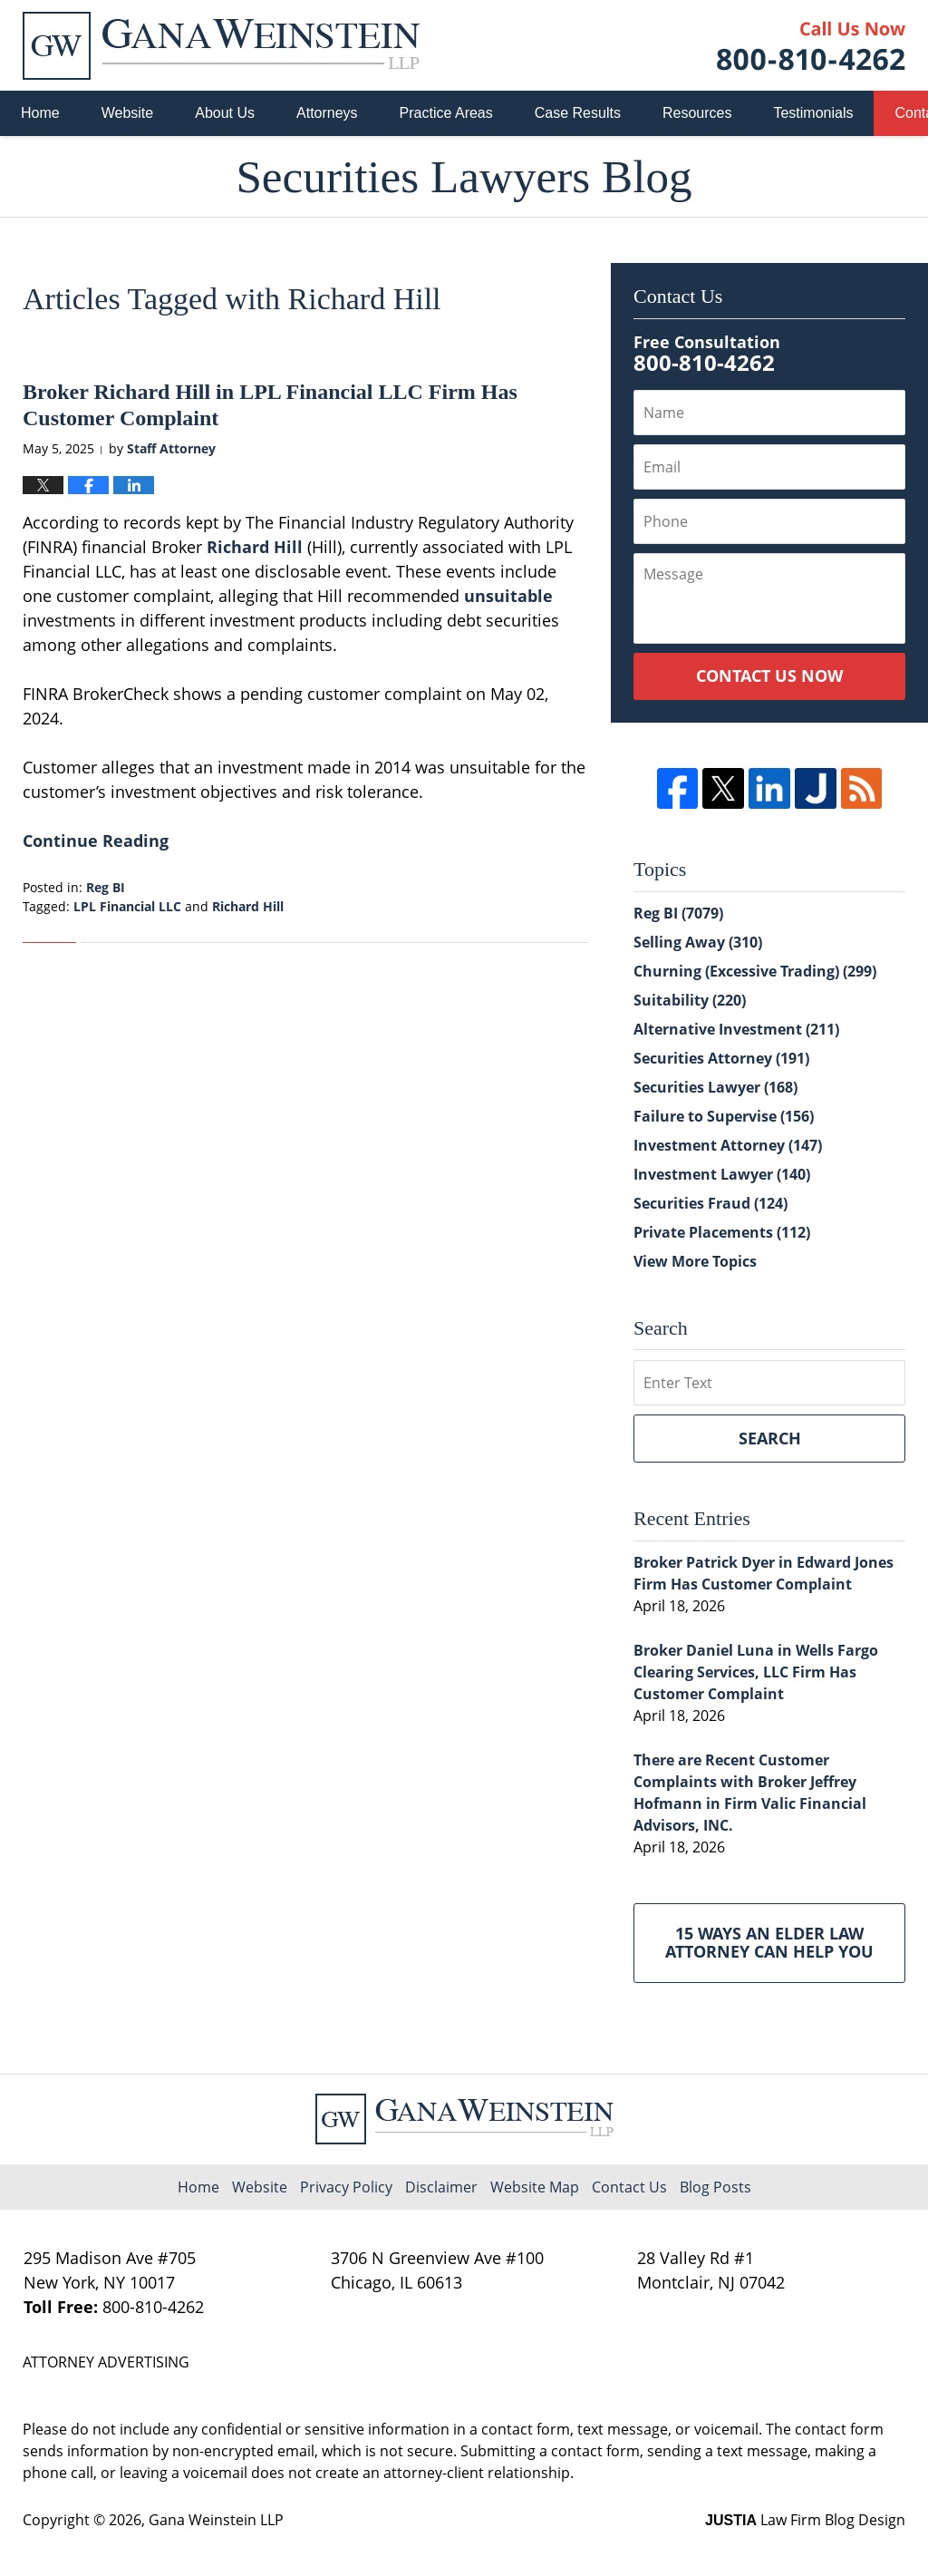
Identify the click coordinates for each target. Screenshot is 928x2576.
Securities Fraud (710, 1203)
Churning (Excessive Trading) (754, 971)
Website (128, 113)
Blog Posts (715, 2187)
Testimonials (813, 113)
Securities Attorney (721, 1058)
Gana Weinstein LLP (216, 2520)
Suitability (689, 1000)
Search (770, 1438)
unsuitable (508, 596)
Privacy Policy (346, 2187)
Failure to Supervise (723, 1116)
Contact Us (629, 2187)
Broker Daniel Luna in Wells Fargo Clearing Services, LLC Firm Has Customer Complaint (755, 1672)
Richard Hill (255, 547)
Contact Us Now (769, 675)
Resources (696, 113)
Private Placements (721, 1232)
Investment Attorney (727, 1145)
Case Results (578, 113)
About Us (225, 113)
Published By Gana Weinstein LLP (811, 46)
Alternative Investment (736, 1029)
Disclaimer (441, 2187)
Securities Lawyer (715, 1087)
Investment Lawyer (721, 1174)
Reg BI (105, 887)
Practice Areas (446, 113)
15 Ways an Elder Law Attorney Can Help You (769, 1942)
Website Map (534, 2187)
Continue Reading (96, 840)
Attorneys (327, 113)
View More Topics (695, 1261)
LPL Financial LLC (127, 906)
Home (40, 113)
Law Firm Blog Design (805, 2520)
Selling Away (697, 942)
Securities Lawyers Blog (221, 46)
